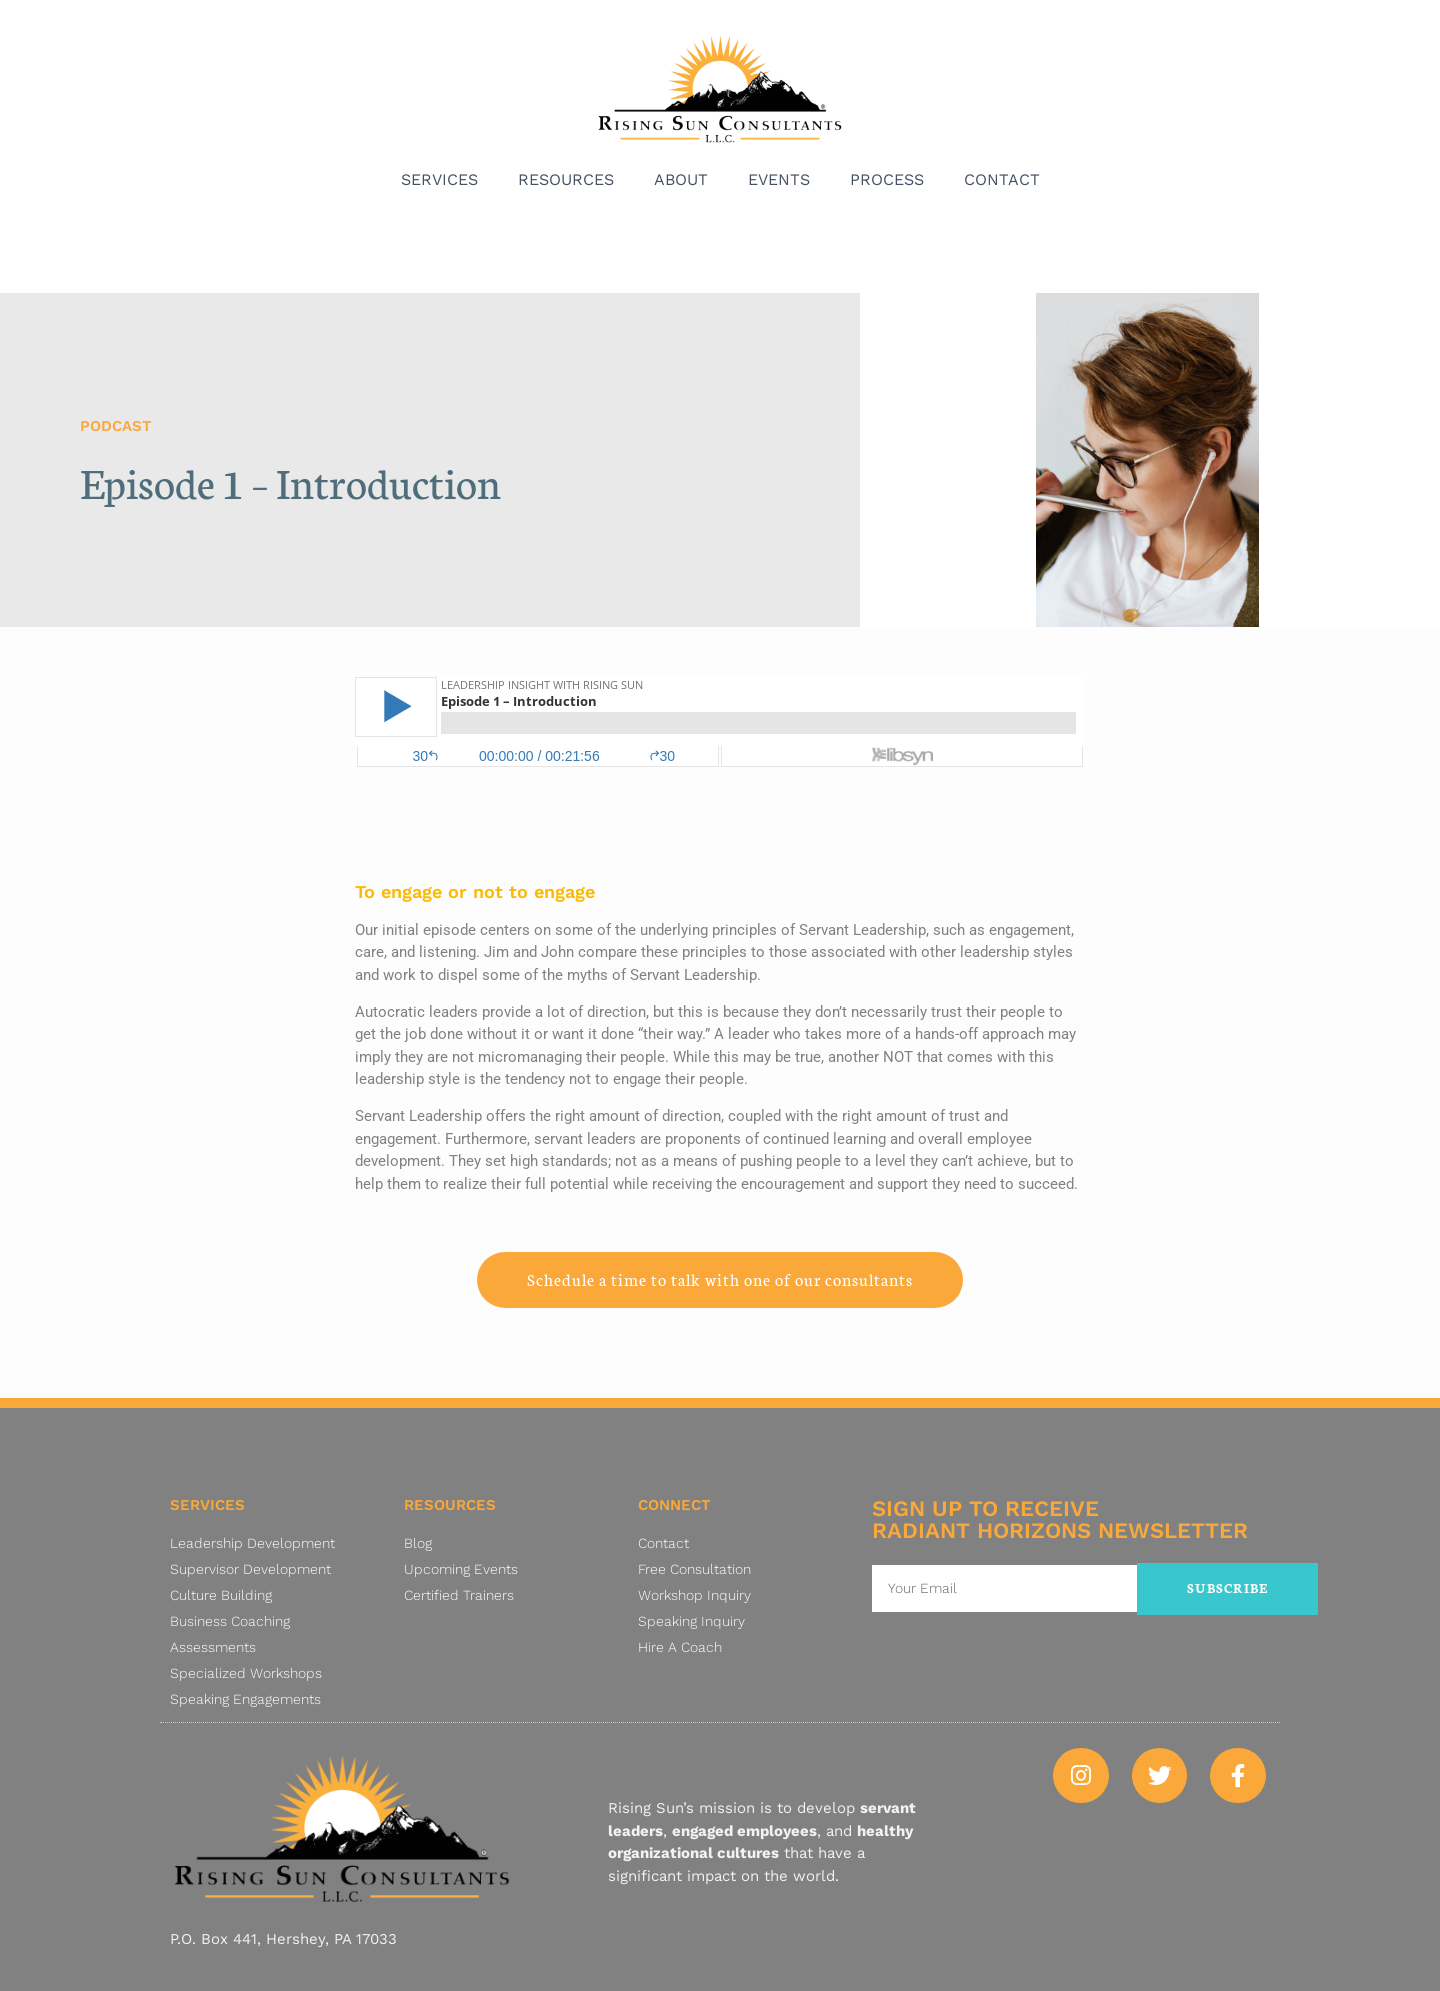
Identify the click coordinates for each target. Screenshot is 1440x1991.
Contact (1002, 179)
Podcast (116, 426)
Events (779, 179)
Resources (566, 179)
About (681, 179)
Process (887, 179)
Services (439, 179)
